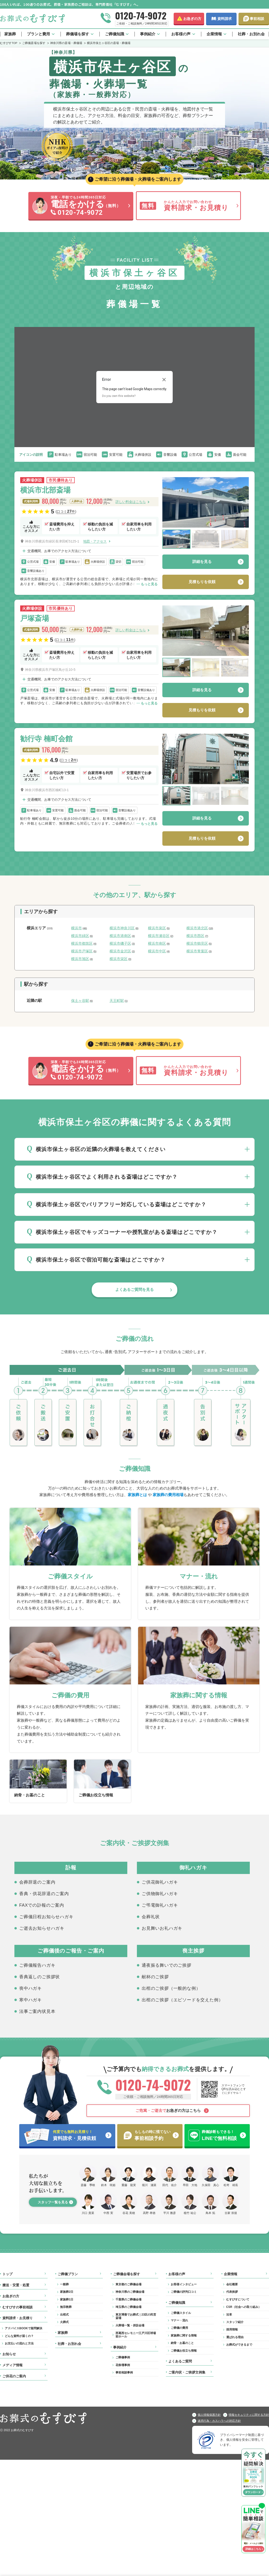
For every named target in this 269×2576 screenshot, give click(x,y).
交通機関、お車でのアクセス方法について (59, 551)
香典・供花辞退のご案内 (44, 1893)
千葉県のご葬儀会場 (128, 2299)
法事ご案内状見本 (37, 2011)
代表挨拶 (232, 2291)
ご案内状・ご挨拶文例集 (186, 2372)
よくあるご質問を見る (134, 1290)
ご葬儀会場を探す (126, 2274)
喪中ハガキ (30, 1988)
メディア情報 (12, 2365)
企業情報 (214, 22)
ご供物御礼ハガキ (160, 1893)
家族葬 (10, 22)
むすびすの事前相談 (17, 2307)
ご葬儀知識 (114, 22)
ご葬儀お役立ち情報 (184, 2350)
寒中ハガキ (30, 1999)
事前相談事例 (124, 2372)
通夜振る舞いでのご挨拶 (166, 1965)
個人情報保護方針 (209, 2414)
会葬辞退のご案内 (37, 1882)
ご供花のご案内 (14, 2376)
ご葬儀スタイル (181, 2313)
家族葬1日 (66, 2299)
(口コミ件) (65, 512)
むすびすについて (237, 2299)
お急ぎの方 (192, 6)
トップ (7, 2274)
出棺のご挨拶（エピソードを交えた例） (182, 1999)
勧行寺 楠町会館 (46, 739)
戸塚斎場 (34, 618)
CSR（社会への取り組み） (243, 2307)
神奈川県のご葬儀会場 (130, 2291)
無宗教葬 (66, 2307)
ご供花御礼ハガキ (160, 1882)
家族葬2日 (66, 2291)
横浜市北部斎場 (45, 490)
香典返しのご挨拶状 (39, 1976)
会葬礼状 (151, 1916)
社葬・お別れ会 (251, 22)
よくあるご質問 (180, 2361)
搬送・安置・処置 (15, 2285)
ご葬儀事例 (123, 2357)
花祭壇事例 (123, 2365)
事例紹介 (147, 22)
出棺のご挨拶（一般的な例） (171, 1988)
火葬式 (64, 2322)
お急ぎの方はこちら (168, 2110)
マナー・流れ (179, 2320)
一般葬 (64, 2284)
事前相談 (257, 6)
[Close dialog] (164, 379)
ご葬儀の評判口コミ (184, 2291)
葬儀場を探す (77, 22)
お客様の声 (180, 22)
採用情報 (232, 2329)
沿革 (229, 2314)
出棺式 (64, 2314)
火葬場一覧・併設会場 (130, 2325)
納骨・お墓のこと (182, 2343)
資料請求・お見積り (17, 2318)
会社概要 (232, 2284)
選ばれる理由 (235, 2337)
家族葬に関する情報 (184, 2335)
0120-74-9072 (153, 2084)
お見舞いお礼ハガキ (162, 1928)
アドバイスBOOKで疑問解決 (23, 2328)
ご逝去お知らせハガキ (41, 1928)
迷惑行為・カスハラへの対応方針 (219, 2420)
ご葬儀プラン (68, 2274)
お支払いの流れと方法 (19, 2343)
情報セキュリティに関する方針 (249, 2414)
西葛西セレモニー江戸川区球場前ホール (136, 2334)
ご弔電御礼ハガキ (160, 1905)
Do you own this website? (118, 396)
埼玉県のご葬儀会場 (128, 2307)
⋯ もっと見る (147, 584)
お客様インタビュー (184, 2284)
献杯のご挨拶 (155, 1976)
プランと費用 (38, 22)
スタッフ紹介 (235, 2322)
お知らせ (9, 2354)
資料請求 (224, 6)
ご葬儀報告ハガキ (37, 1965)
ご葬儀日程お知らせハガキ (46, 1916)
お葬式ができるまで (239, 2344)
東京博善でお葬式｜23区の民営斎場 (136, 2316)
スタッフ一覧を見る (53, 2202)
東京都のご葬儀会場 (128, 2284)
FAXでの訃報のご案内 (41, 1905)
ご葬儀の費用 (179, 2327)
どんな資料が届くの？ (19, 2336)
